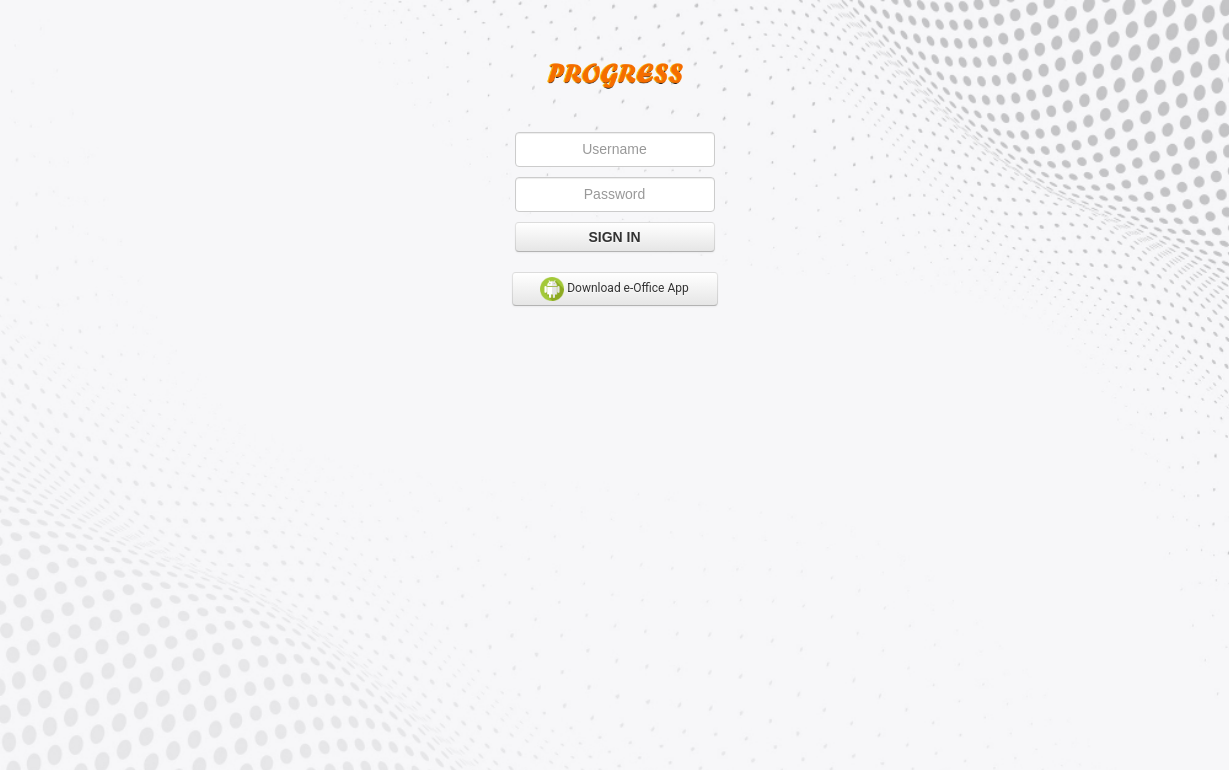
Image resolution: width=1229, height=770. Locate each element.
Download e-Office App (614, 289)
